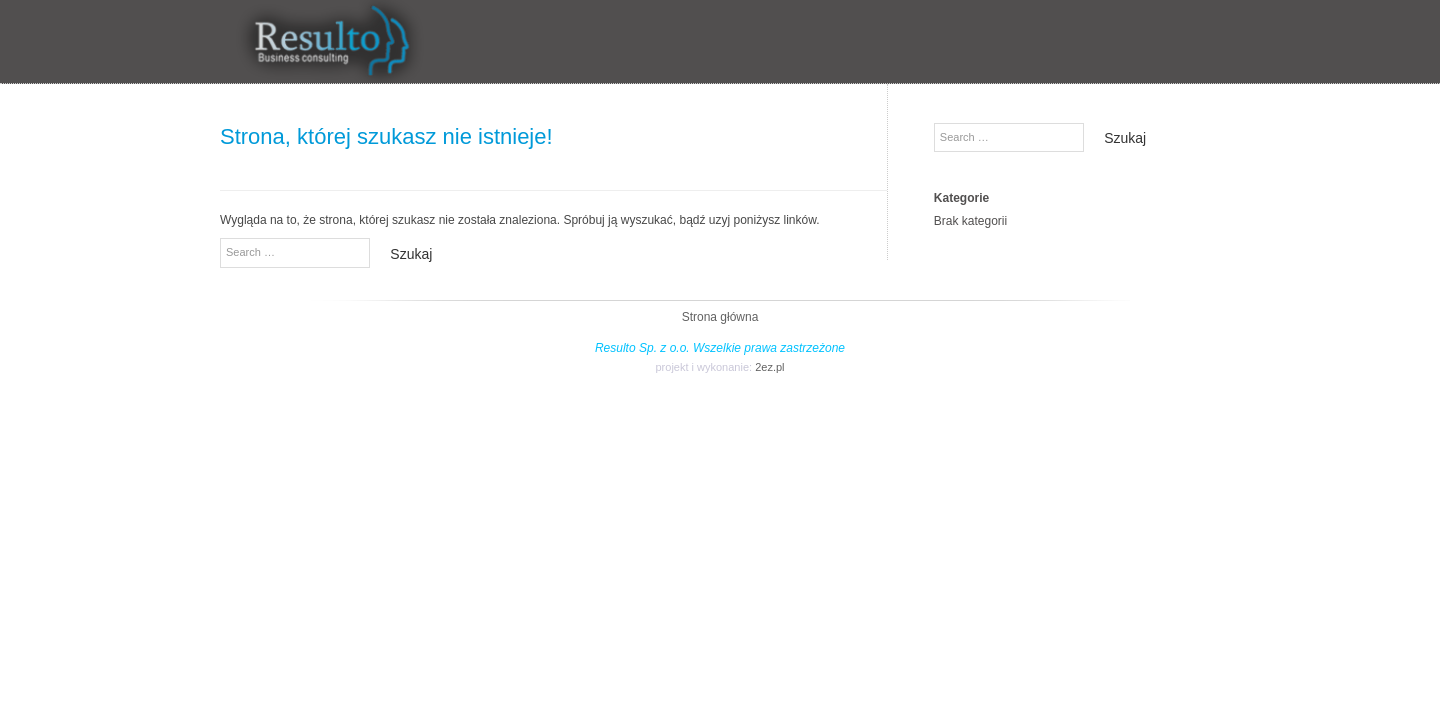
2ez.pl (769, 367)
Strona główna (720, 317)
